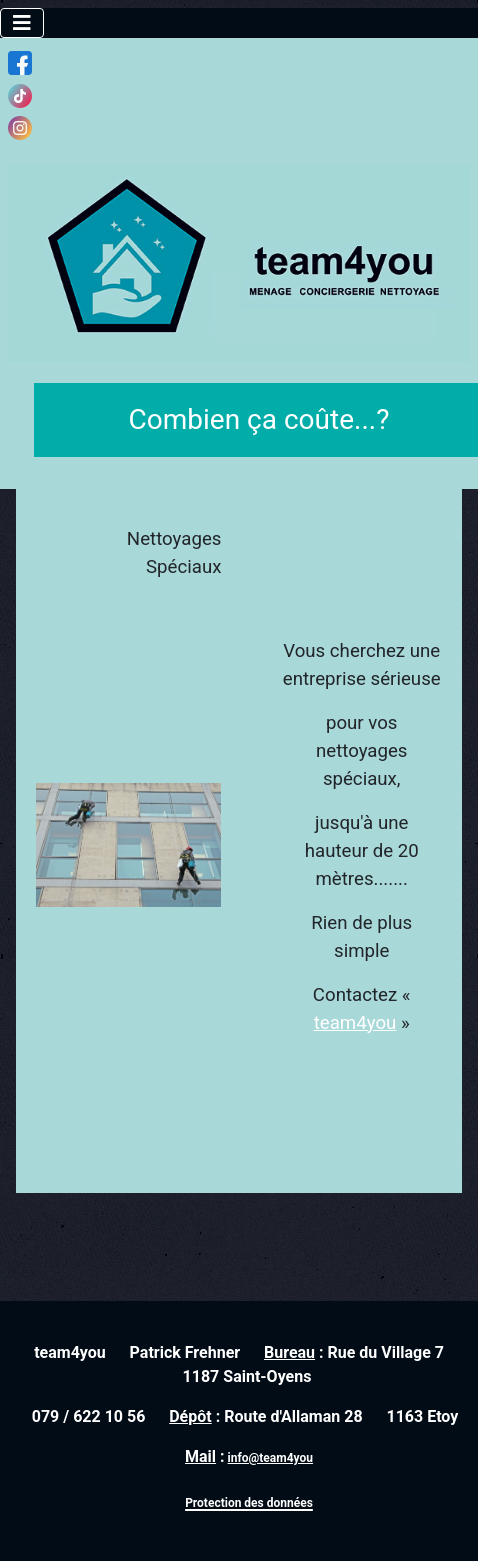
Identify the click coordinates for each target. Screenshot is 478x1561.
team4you (355, 1023)
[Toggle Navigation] (22, 23)
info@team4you (270, 1458)
